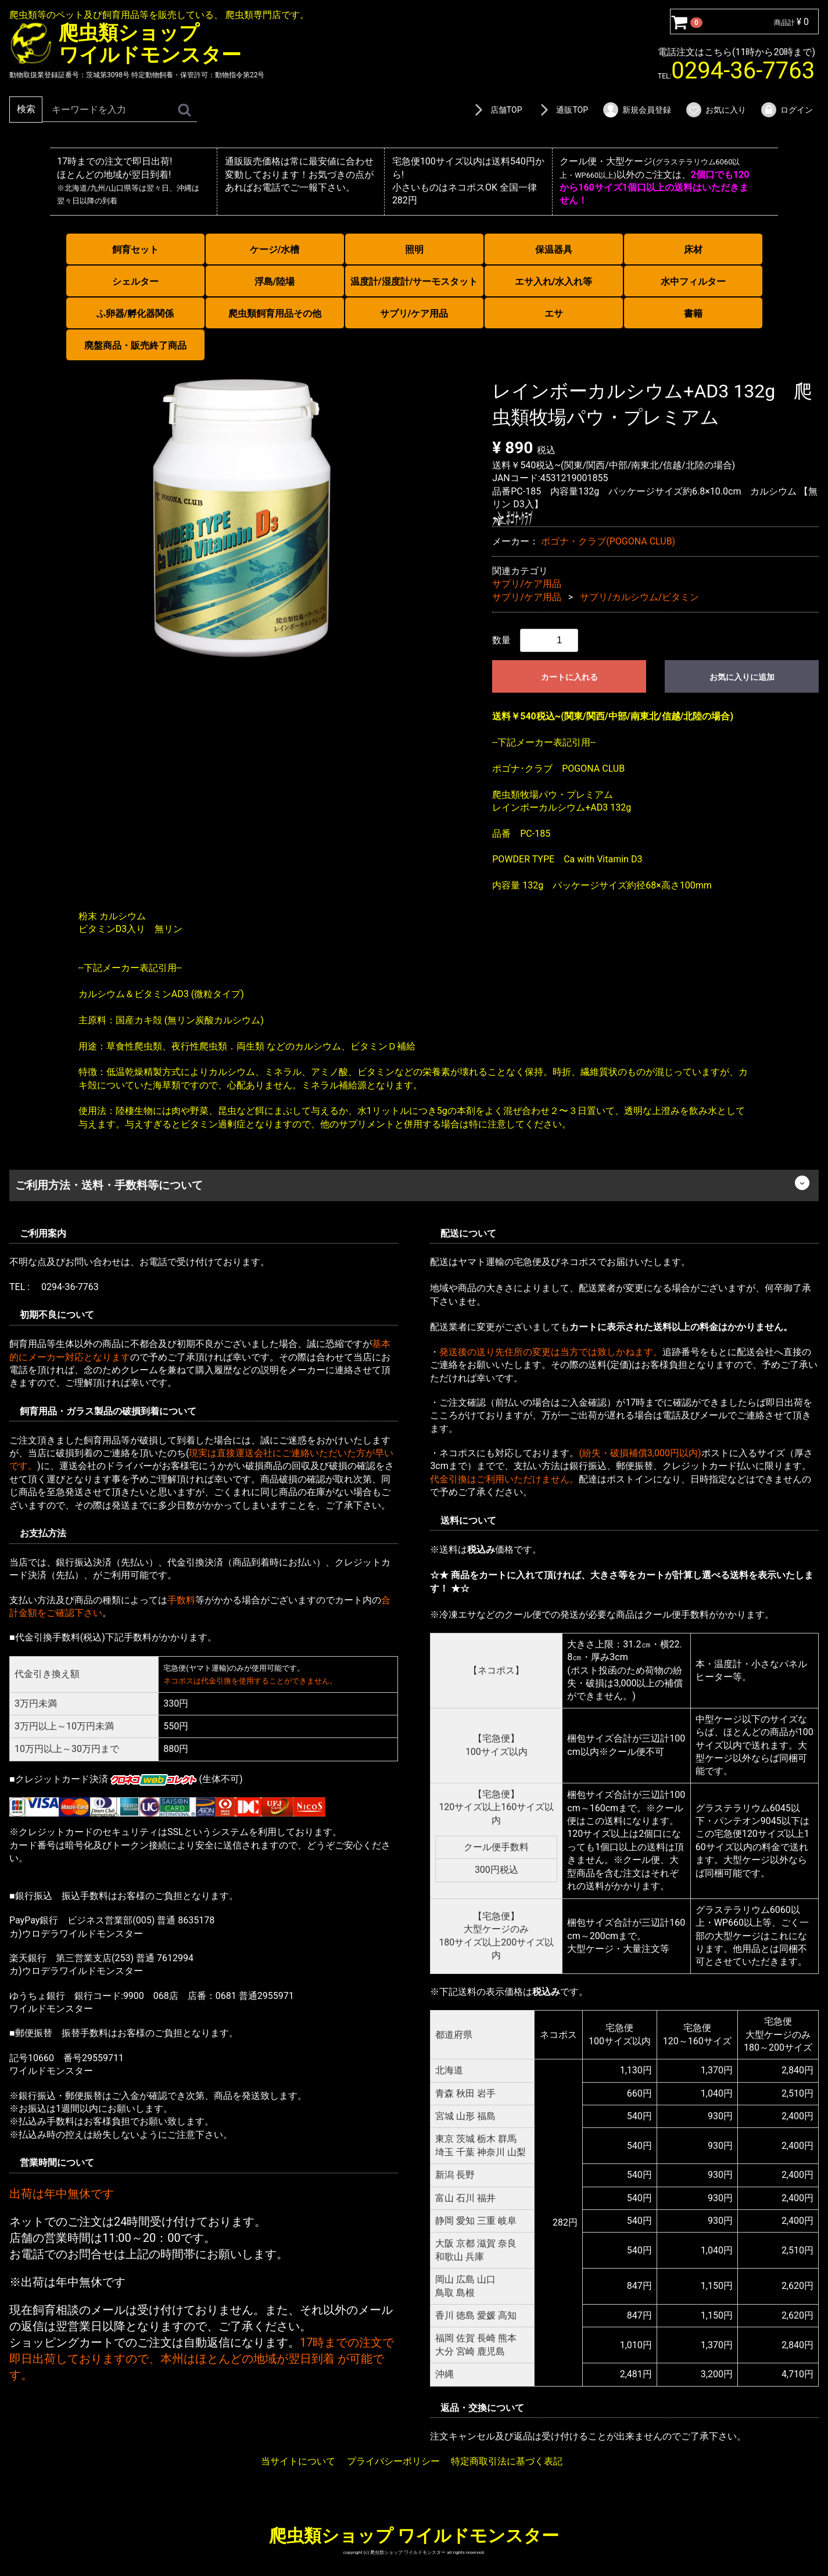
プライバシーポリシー (393, 2461)
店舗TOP (496, 110)
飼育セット (135, 249)
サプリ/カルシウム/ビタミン (639, 596)
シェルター (135, 281)
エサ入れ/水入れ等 (554, 281)
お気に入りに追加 (742, 677)
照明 (414, 249)
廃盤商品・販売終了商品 (135, 345)
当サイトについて (298, 2461)
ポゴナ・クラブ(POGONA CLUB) (608, 540)
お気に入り (715, 110)
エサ (553, 313)
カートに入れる (569, 677)
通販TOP (562, 110)
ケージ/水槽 (275, 249)
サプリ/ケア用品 (414, 313)
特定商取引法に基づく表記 (506, 2461)
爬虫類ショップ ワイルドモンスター (414, 2535)
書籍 (693, 313)
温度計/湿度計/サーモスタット (414, 281)
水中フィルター (693, 281)
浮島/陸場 (275, 281)
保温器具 (553, 249)
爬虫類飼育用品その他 (274, 313)
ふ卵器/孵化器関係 (135, 313)
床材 (693, 249)
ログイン (786, 110)
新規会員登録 (636, 110)
